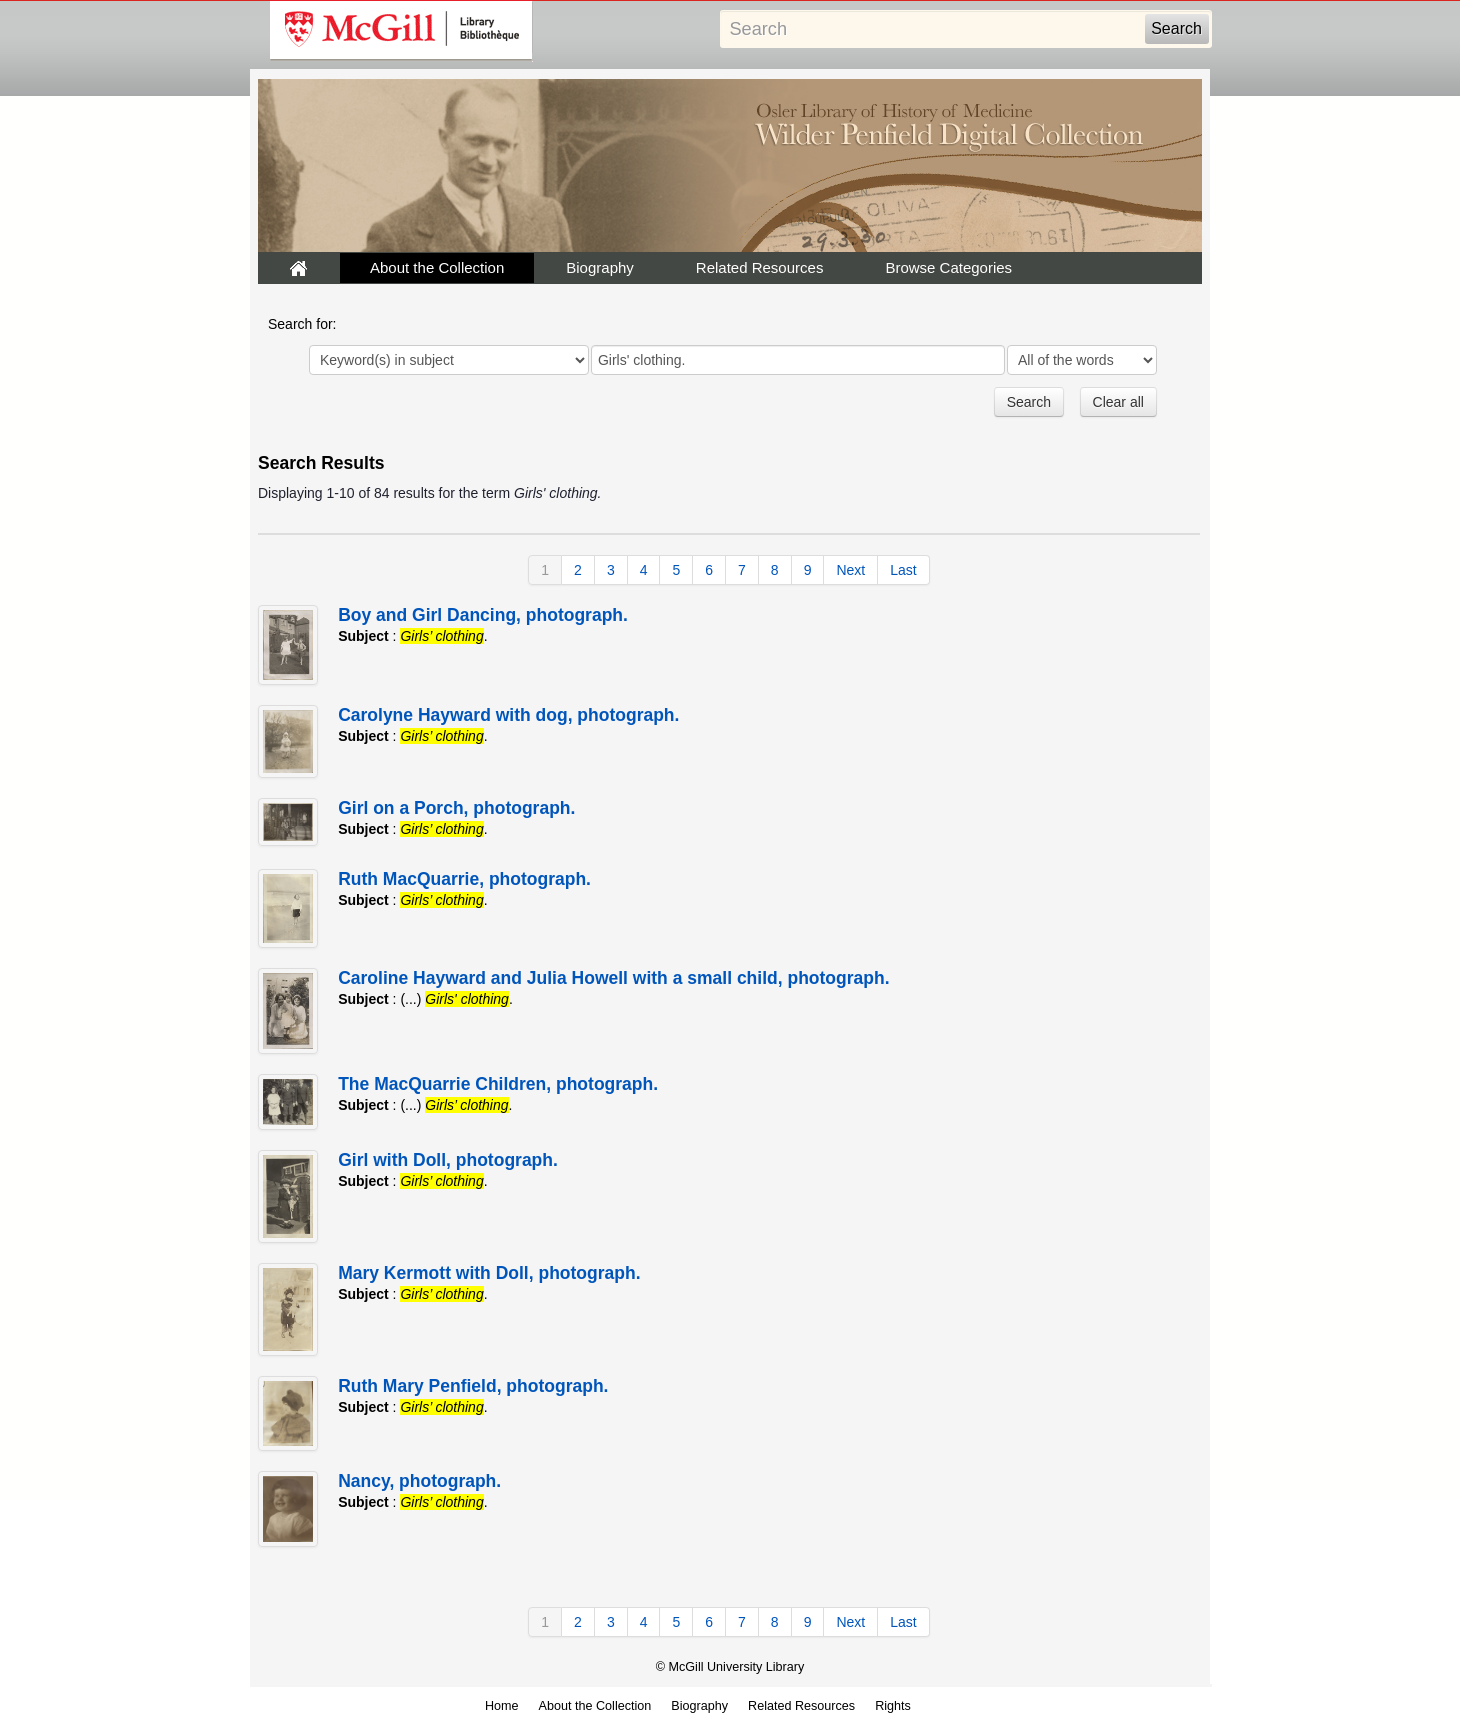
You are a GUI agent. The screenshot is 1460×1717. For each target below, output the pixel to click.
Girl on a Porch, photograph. (456, 808)
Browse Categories (948, 267)
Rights (893, 1706)
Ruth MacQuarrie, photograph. (464, 879)
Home (502, 1706)
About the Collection (437, 267)
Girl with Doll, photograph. (448, 1160)
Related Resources (760, 267)
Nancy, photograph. (419, 1481)
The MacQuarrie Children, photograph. (498, 1084)
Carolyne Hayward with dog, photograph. (508, 715)
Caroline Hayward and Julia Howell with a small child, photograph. (613, 978)
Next (850, 570)
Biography (600, 267)
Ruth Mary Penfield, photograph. (473, 1386)
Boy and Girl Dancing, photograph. (483, 615)
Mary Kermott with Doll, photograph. (489, 1273)
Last (903, 570)
